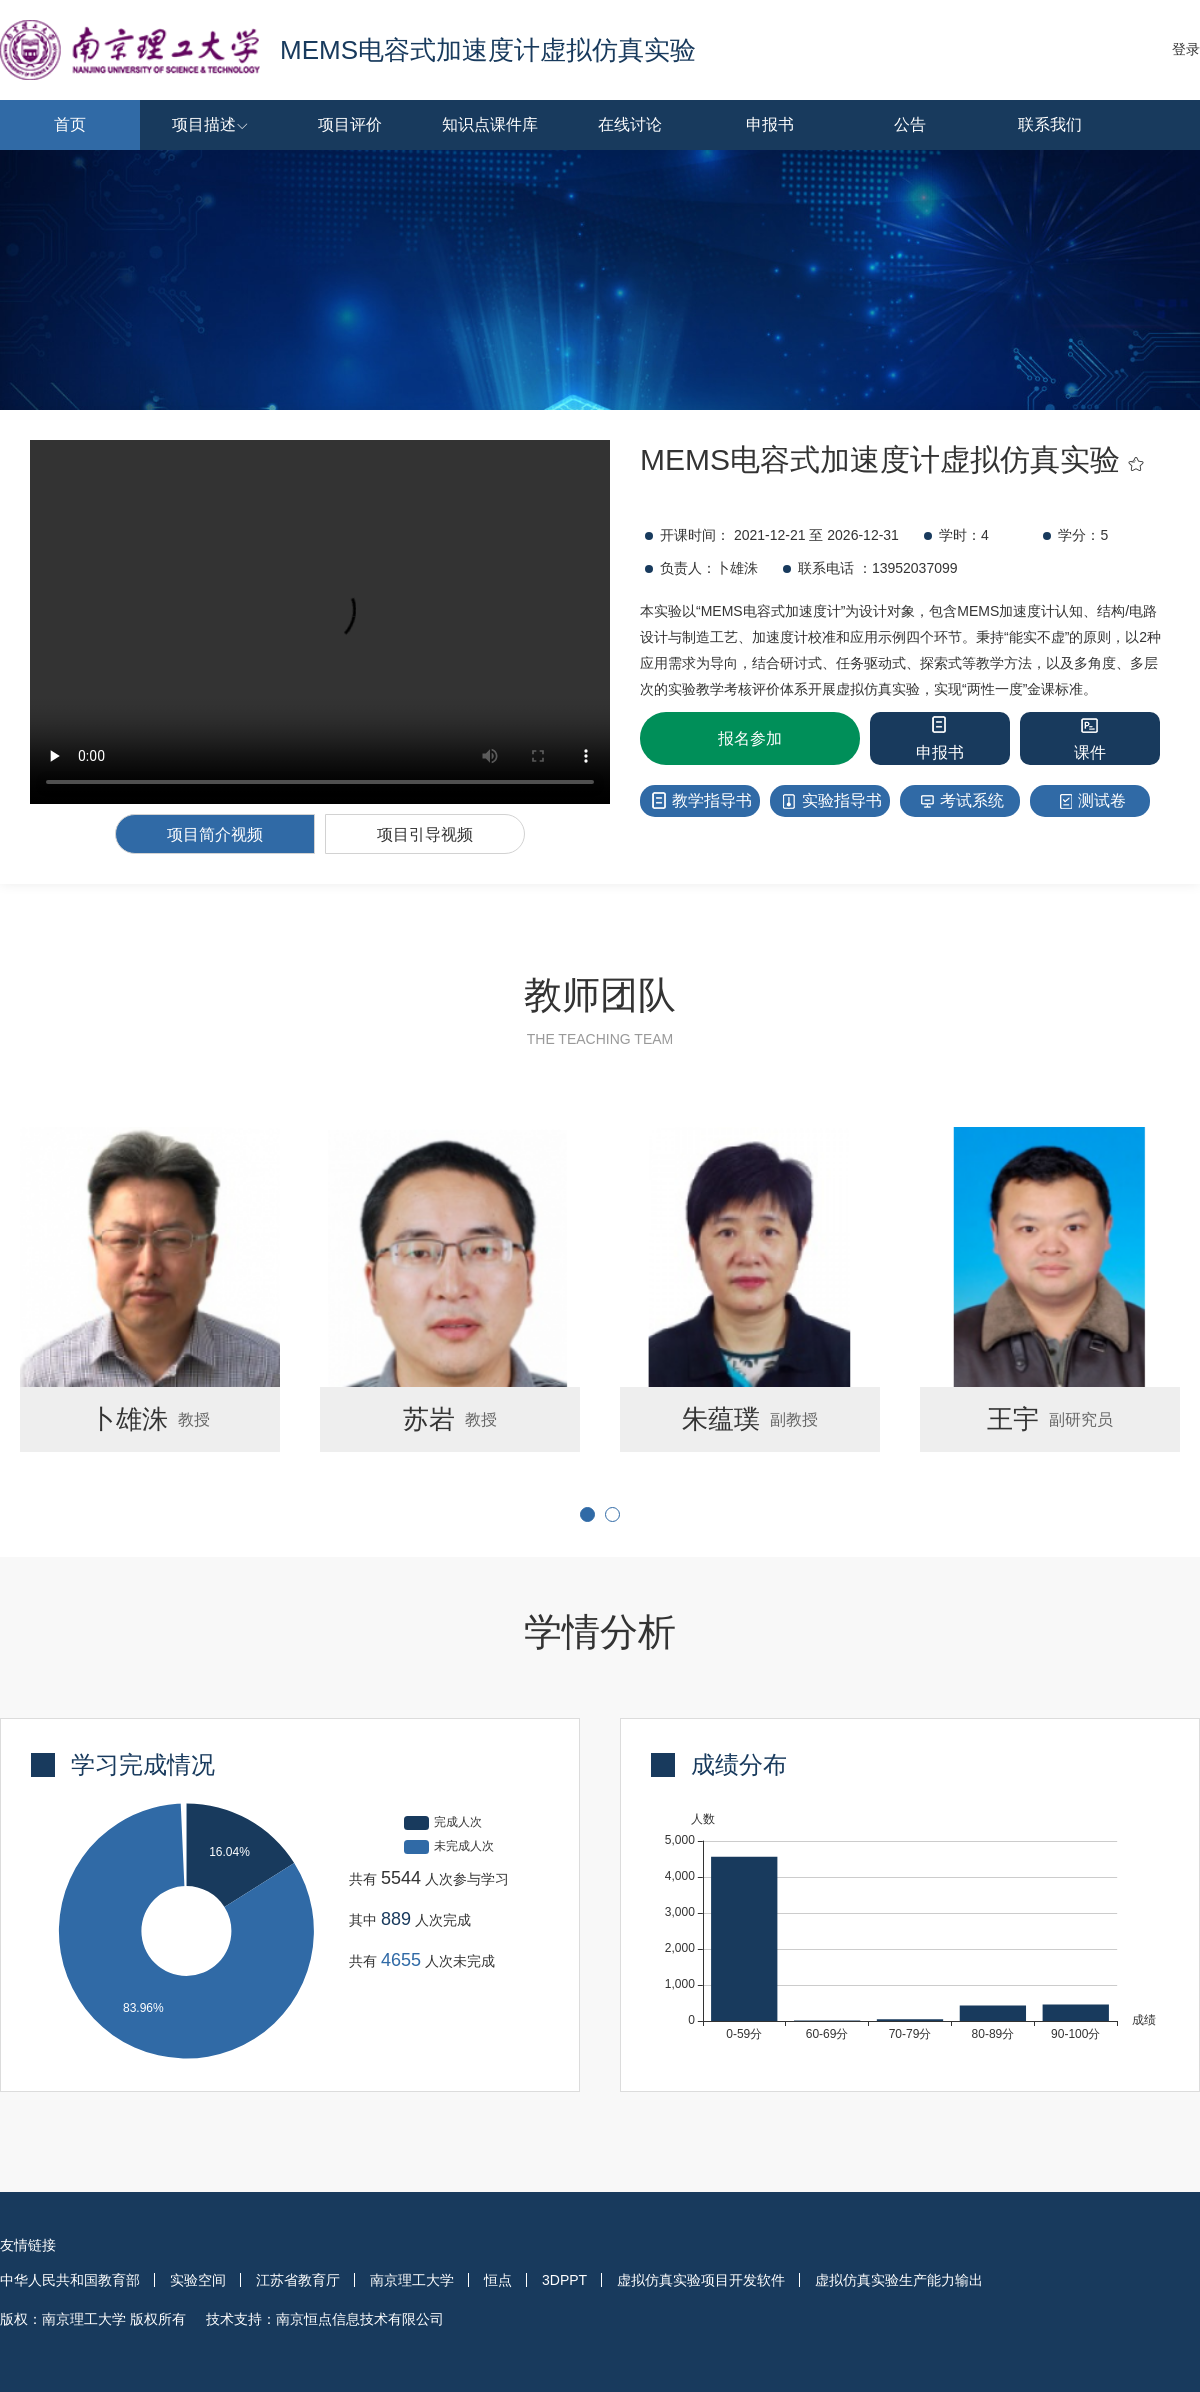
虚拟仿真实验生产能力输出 (899, 2280)
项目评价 (350, 124)
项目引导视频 (425, 834)
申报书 (770, 124)
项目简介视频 (215, 834)
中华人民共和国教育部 (70, 2280)
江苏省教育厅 (298, 2280)
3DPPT (564, 2280)
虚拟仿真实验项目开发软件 (701, 2280)
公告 (910, 124)
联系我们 (1050, 124)
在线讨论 (630, 124)
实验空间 (198, 2280)
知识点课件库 (490, 124)
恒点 (498, 2280)
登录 (1186, 49)
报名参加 (750, 738)
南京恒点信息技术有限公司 (360, 2319)
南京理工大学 (412, 2280)
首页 (70, 124)
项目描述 (219, 124)
